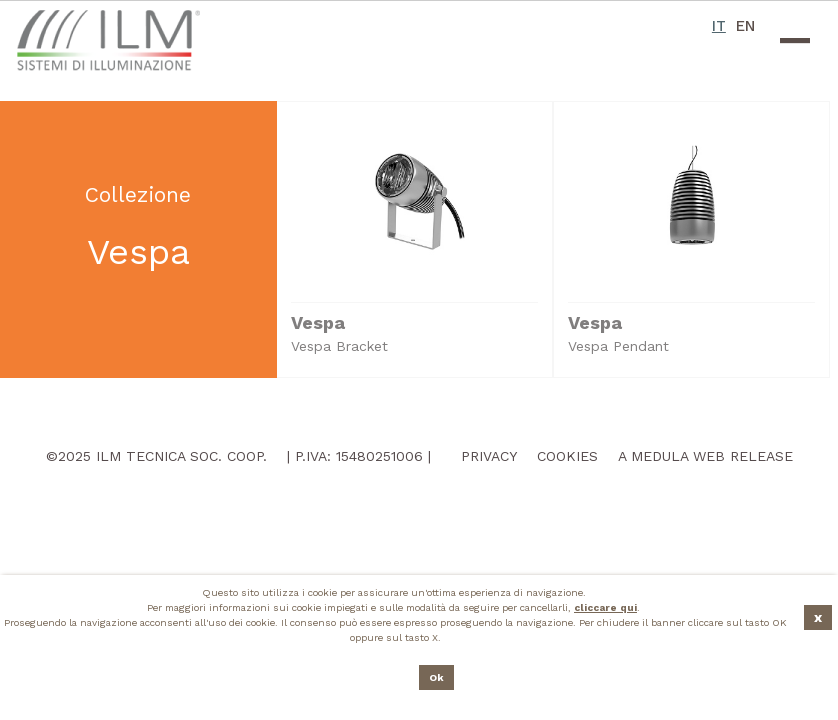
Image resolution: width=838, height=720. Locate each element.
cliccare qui (605, 607)
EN (745, 26)
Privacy (489, 456)
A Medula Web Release (705, 456)
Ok (436, 677)
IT (719, 26)
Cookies (567, 456)
